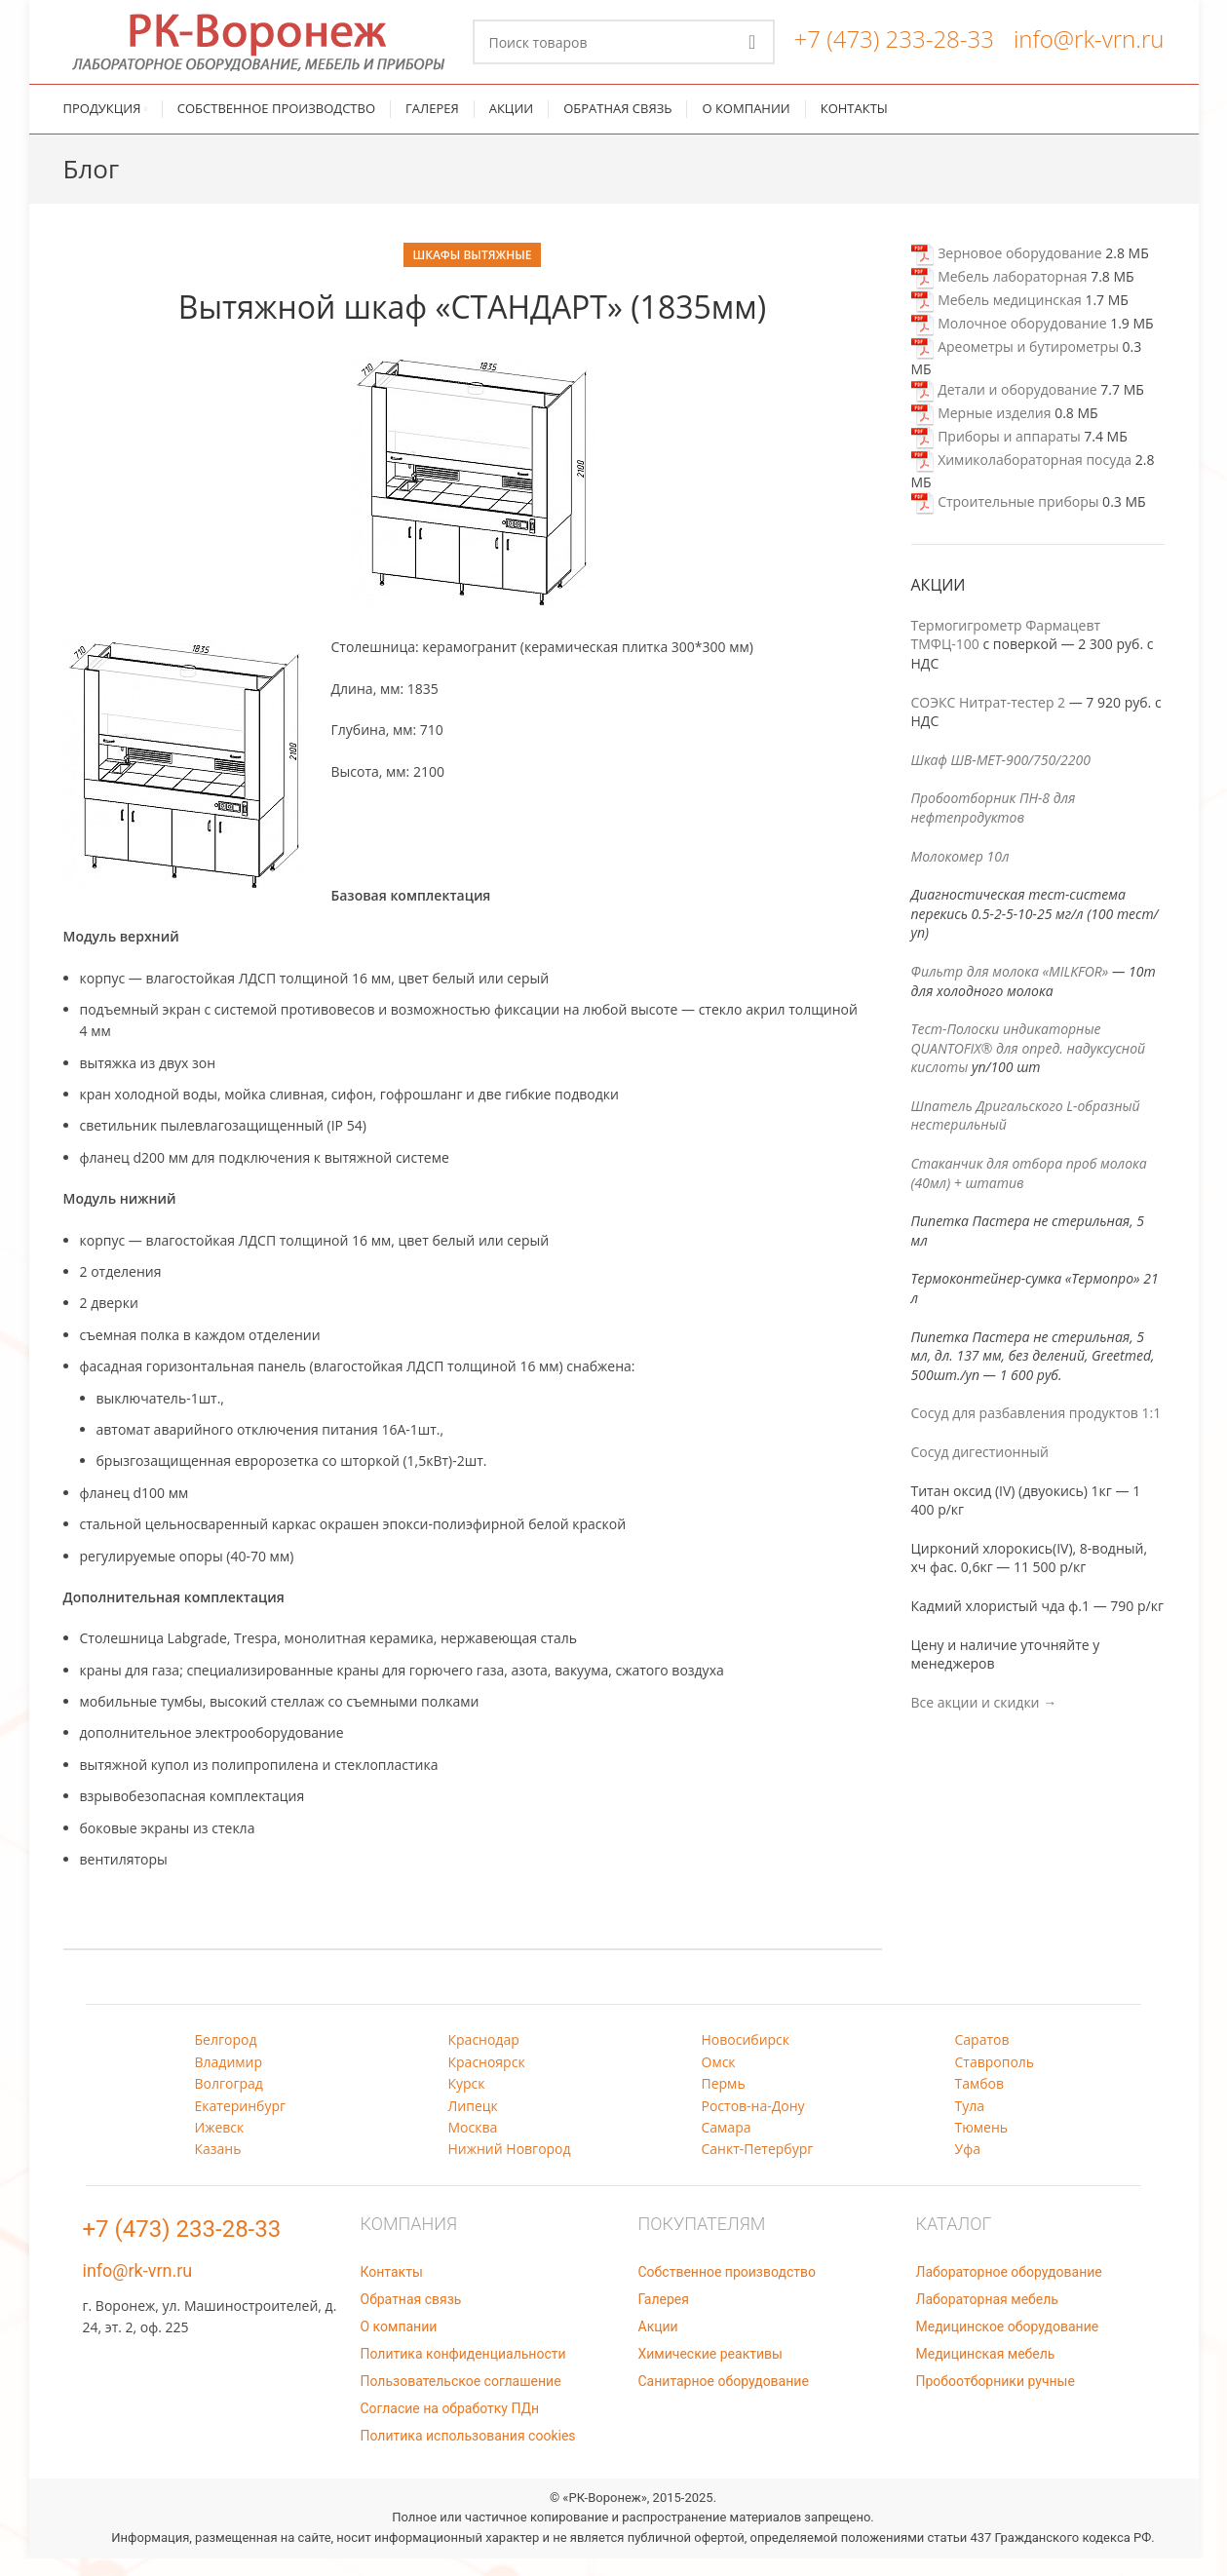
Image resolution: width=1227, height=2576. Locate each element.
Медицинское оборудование (1007, 2344)
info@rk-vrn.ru (1089, 47)
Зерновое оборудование (1006, 270)
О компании (399, 2344)
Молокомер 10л (960, 874)
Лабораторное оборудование (1009, 2289)
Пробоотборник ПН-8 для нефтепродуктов (993, 825)
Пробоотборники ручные (995, 2398)
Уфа (967, 2166)
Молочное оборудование (1009, 340)
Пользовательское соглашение (461, 2398)
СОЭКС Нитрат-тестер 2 (988, 720)
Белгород (226, 2057)
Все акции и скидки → (984, 1720)
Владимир (229, 2079)
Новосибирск (746, 2057)
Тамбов (980, 2101)
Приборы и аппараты (996, 453)
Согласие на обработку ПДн (450, 2426)
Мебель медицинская (996, 317)
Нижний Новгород (509, 2166)
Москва (473, 2144)
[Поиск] (624, 50)
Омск (719, 2079)
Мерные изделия (981, 430)
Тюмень (982, 2144)
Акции (658, 2344)
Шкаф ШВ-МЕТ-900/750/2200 (1001, 777)
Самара (726, 2144)
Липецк (473, 2123)
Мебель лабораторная (999, 294)
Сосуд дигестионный (980, 1469)
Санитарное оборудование (723, 2398)
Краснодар (483, 2057)
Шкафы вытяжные (472, 272)
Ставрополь (995, 2079)
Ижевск (220, 2144)
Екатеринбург (241, 2123)
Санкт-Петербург (758, 2166)
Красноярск (486, 2079)
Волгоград (229, 2101)
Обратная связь (411, 2317)
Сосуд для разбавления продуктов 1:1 (1036, 1430)
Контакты (392, 2289)
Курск (466, 2101)
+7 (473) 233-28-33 (894, 47)
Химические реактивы (710, 2371)
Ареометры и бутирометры (1015, 364)
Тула (970, 2123)
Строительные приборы (1005, 519)
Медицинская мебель (985, 2371)
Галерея (663, 2317)
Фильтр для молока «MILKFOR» (1010, 989)
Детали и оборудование (1004, 407)
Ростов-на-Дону (753, 2123)
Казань (218, 2166)
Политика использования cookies (468, 2453)
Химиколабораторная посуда (1021, 477)
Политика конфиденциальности (463, 2371)
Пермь (724, 2101)
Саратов (982, 2057)
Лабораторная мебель (987, 2317)
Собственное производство (727, 2289)
